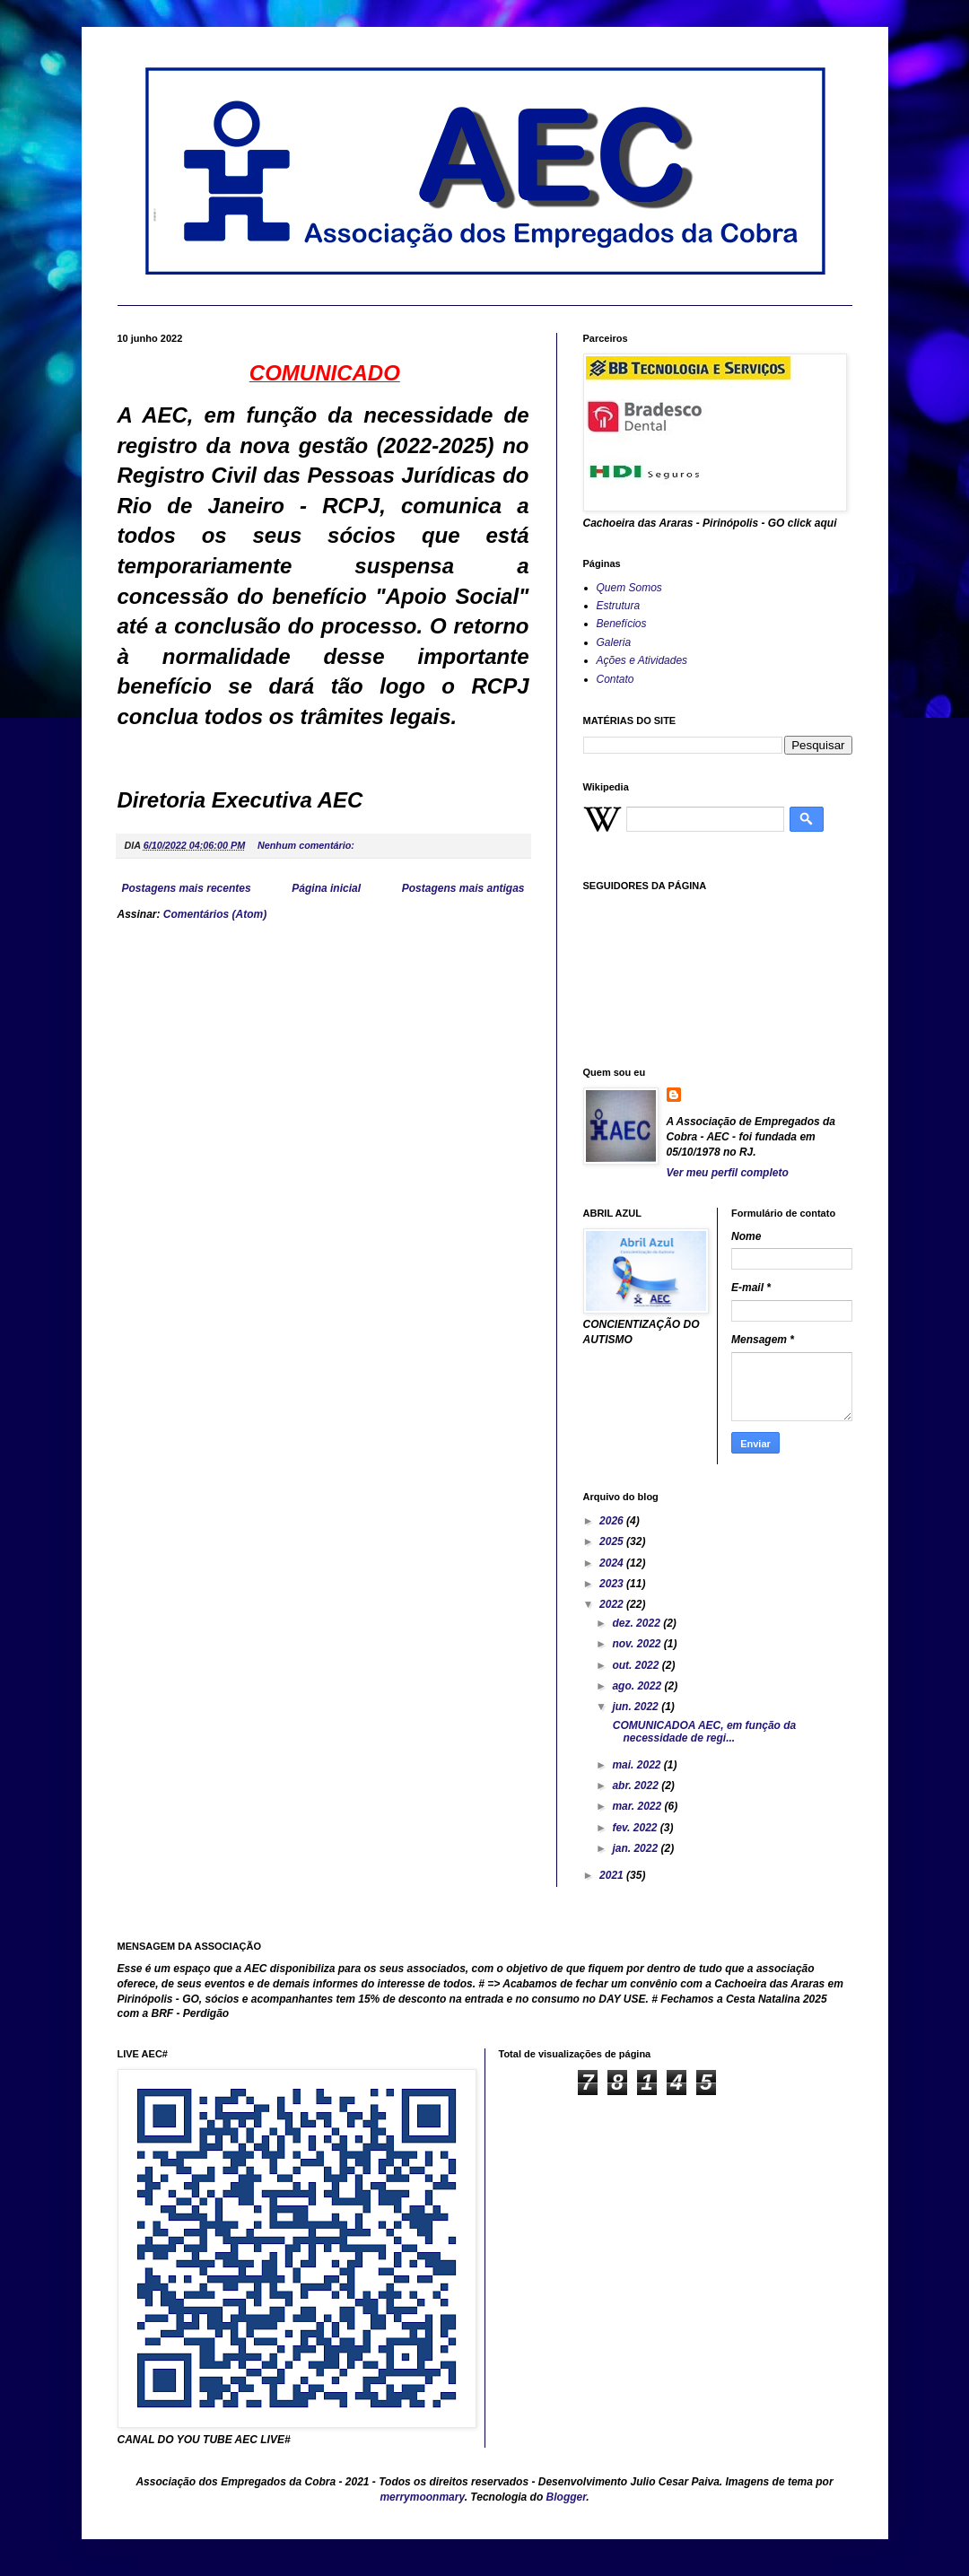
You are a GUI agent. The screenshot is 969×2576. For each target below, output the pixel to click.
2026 (612, 1521)
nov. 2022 (637, 1643)
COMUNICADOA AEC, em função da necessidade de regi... (702, 1731)
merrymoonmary (422, 2497)
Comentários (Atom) (214, 914)
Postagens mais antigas (463, 888)
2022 (612, 1604)
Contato (615, 679)
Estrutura (619, 605)
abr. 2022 (636, 1785)
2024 (612, 1563)
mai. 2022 (637, 1765)
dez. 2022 (637, 1623)
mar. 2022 (638, 1806)
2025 (612, 1541)
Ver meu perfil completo (728, 1172)
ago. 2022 (638, 1686)
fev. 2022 (635, 1827)
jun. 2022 (636, 1706)
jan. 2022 (636, 1848)
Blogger (566, 2497)
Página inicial (326, 888)
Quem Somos (629, 587)
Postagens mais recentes (186, 888)
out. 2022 (636, 1665)
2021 (612, 1875)
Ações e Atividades (642, 660)
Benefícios (622, 623)
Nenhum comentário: (307, 845)
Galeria (614, 642)
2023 (612, 1583)
